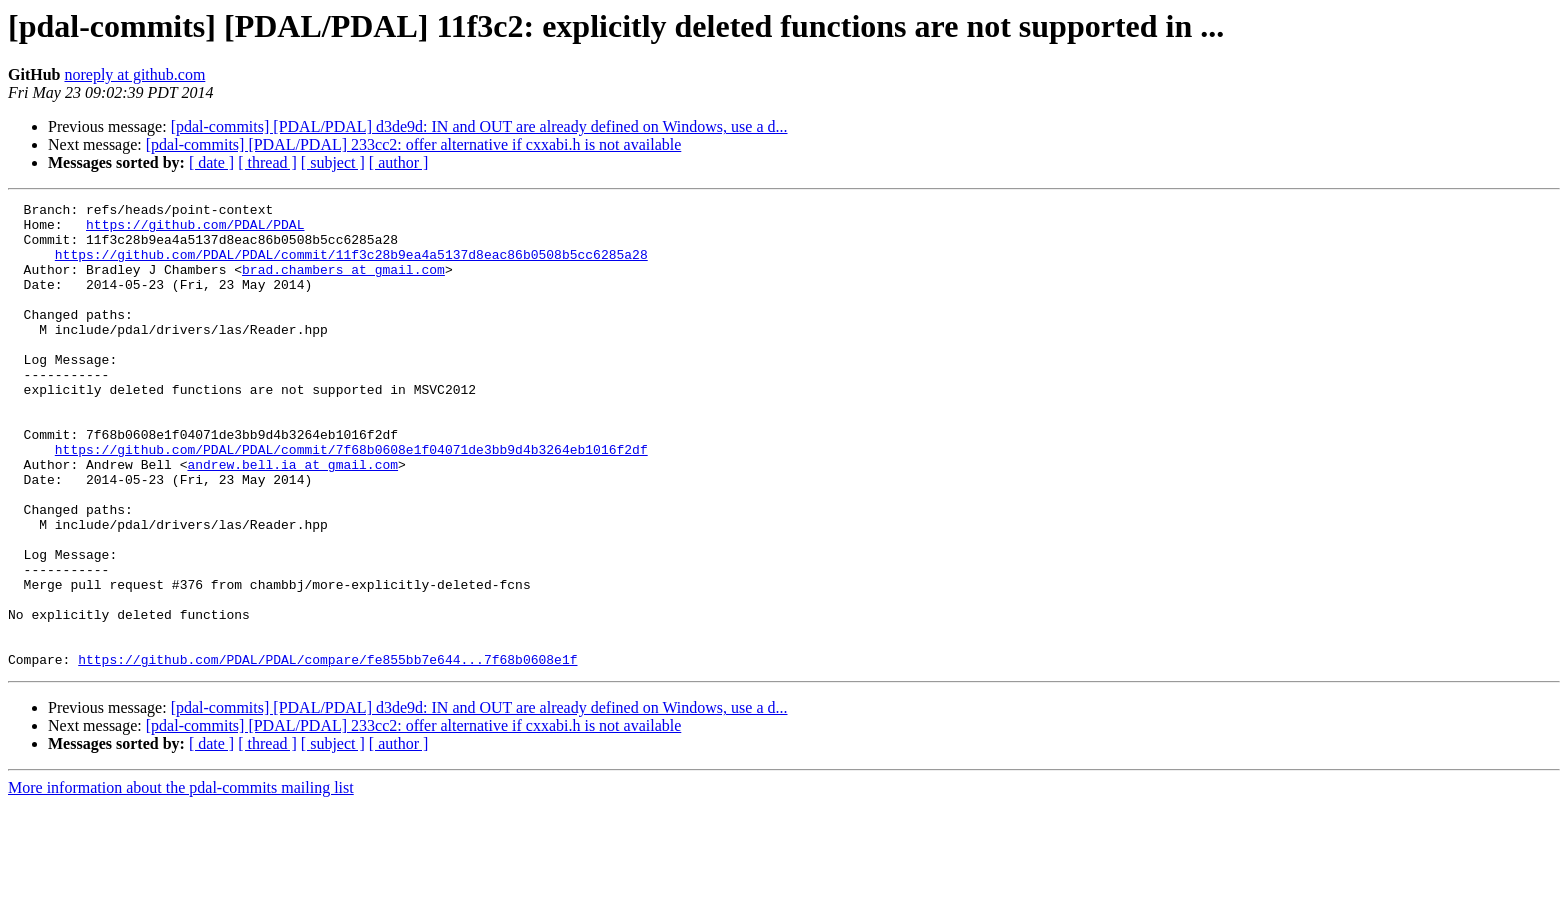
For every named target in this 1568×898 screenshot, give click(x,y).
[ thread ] (267, 162)
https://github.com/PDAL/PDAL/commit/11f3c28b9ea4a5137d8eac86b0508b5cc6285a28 (351, 266)
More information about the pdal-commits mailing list (181, 880)
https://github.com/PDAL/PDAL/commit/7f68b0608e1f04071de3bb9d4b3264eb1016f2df (351, 500)
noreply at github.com (134, 74)
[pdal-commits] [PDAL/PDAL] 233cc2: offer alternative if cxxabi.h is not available (414, 144)
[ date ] (211, 162)
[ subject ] (333, 162)
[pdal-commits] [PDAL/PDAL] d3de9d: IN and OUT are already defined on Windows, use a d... (479, 126)
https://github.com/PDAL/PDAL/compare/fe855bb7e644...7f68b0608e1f (327, 752)
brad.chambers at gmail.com (343, 284)
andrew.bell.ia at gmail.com (292, 518)
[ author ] (399, 162)
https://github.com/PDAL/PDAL (195, 230)
